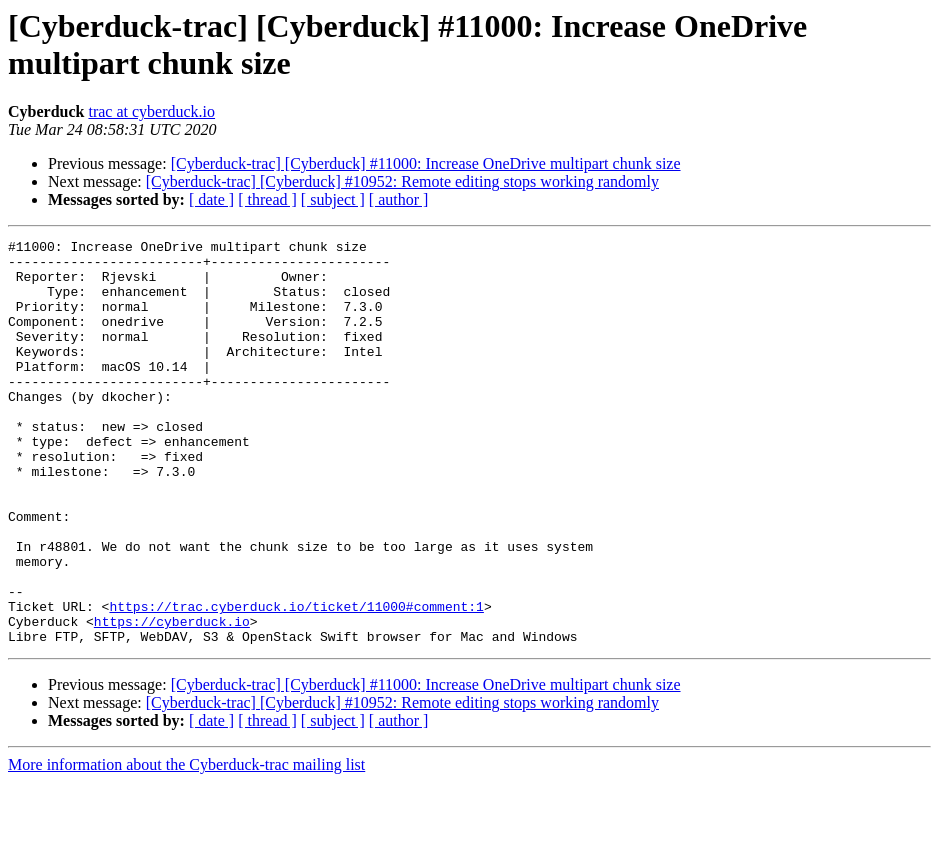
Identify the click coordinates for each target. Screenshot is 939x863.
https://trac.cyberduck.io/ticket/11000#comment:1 (296, 681)
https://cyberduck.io (172, 699)
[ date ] (211, 199)
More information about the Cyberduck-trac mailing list (186, 845)
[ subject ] (333, 199)
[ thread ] (267, 199)
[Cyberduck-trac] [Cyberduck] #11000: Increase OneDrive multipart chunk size (426, 163)
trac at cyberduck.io (151, 111)
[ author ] (399, 199)
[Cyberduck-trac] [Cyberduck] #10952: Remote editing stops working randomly (402, 181)
